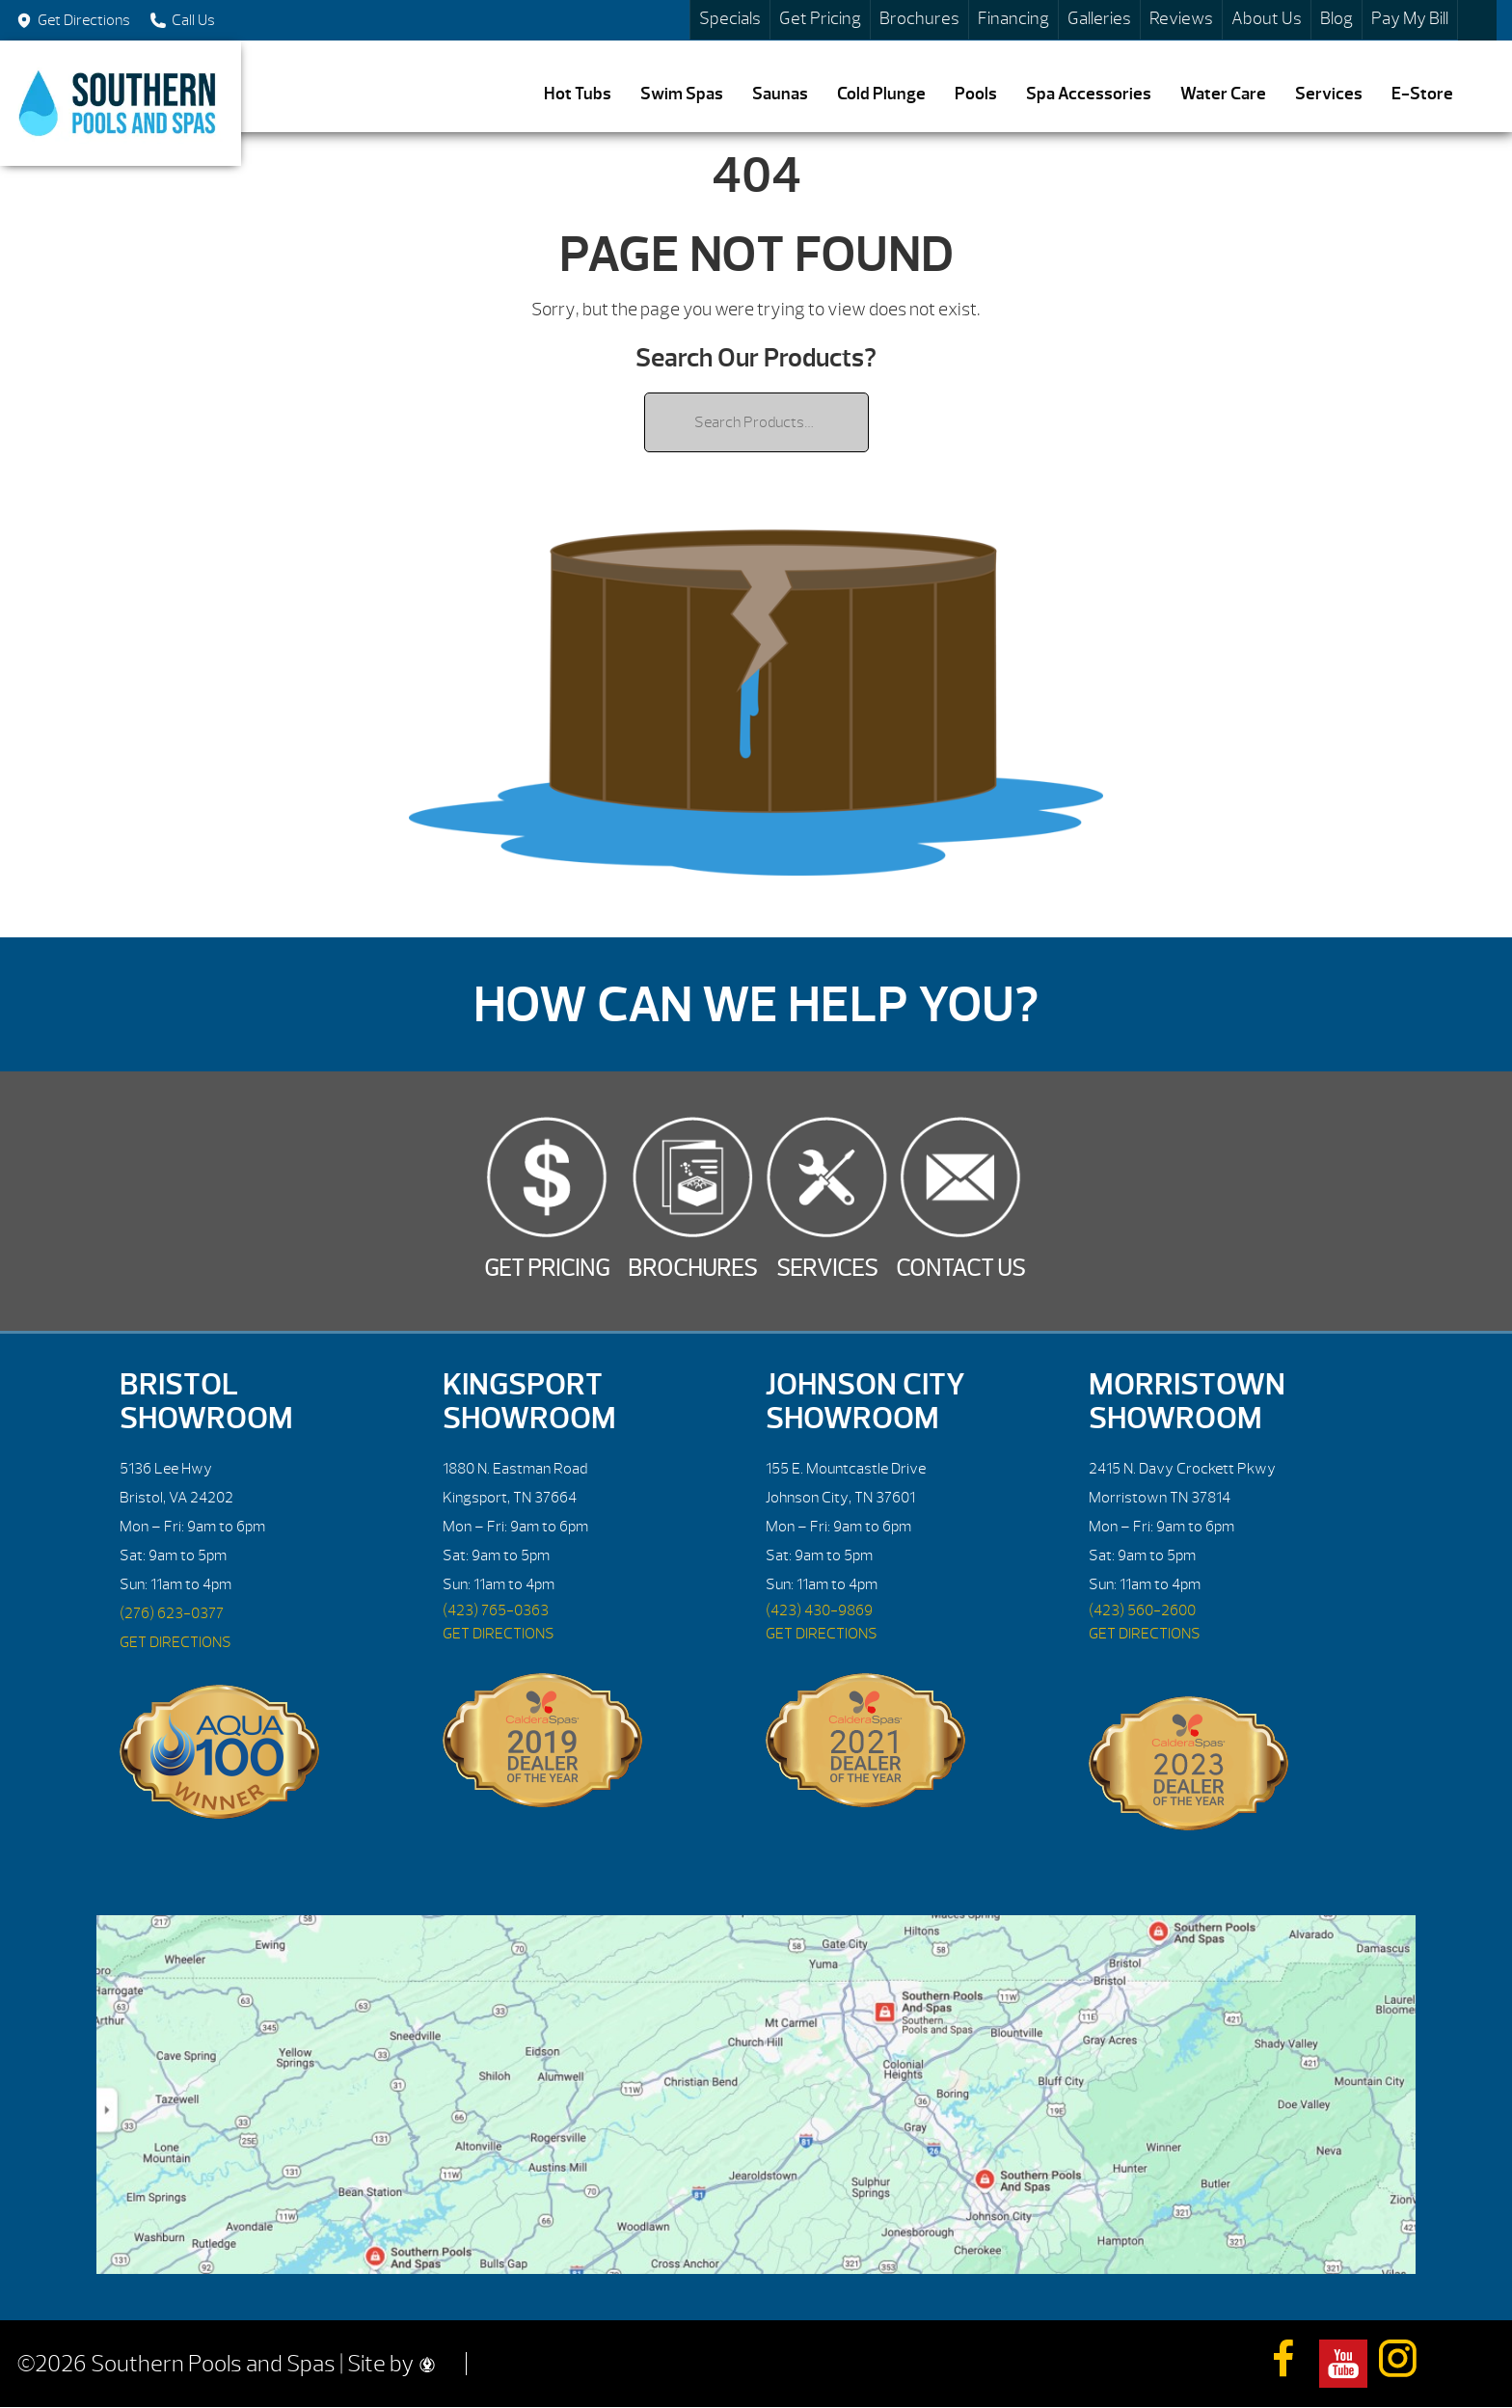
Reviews (1181, 19)
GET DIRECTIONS (175, 1642)
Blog (1336, 19)
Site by (391, 2363)
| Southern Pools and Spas (120, 103)
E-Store (1422, 94)
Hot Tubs (577, 94)
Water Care (1223, 94)
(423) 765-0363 (496, 1610)
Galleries (1099, 19)
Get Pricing (820, 19)
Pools (976, 94)
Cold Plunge (881, 94)
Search (1477, 20)
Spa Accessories (1088, 94)
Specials (730, 19)
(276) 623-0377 (172, 1613)
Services (1329, 94)
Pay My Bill (1409, 19)
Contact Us (960, 1268)
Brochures (919, 19)
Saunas (780, 94)
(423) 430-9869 (819, 1610)
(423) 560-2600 (1142, 1610)
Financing (1013, 19)
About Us (1266, 19)
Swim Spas (681, 94)
